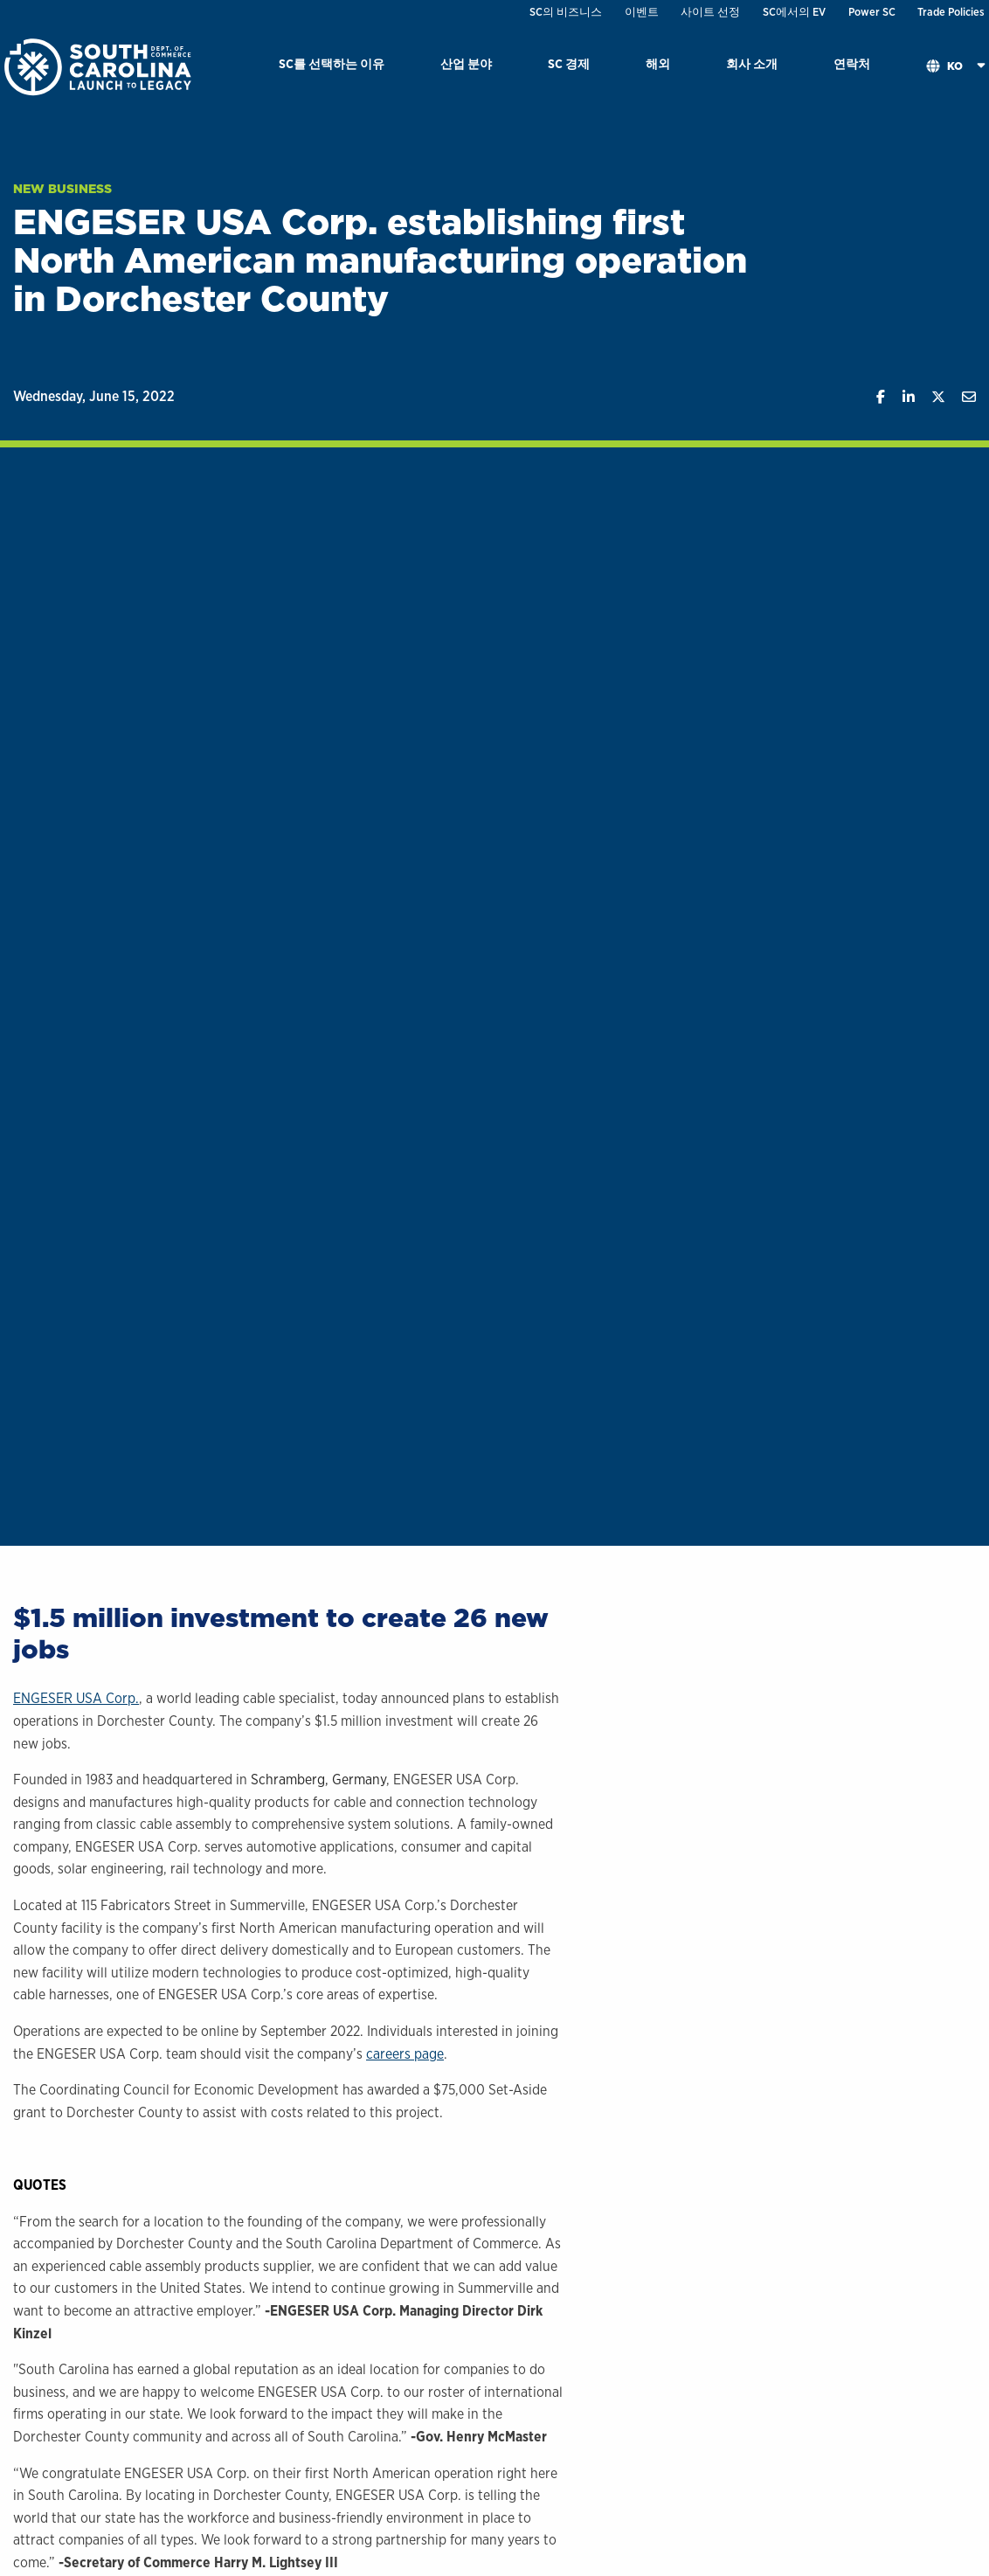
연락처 (851, 63)
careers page (405, 2054)
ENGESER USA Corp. (76, 1698)
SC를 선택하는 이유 (331, 63)
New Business (62, 189)
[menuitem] (331, 67)
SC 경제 (569, 63)
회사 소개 (752, 63)
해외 (658, 63)
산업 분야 (466, 63)
